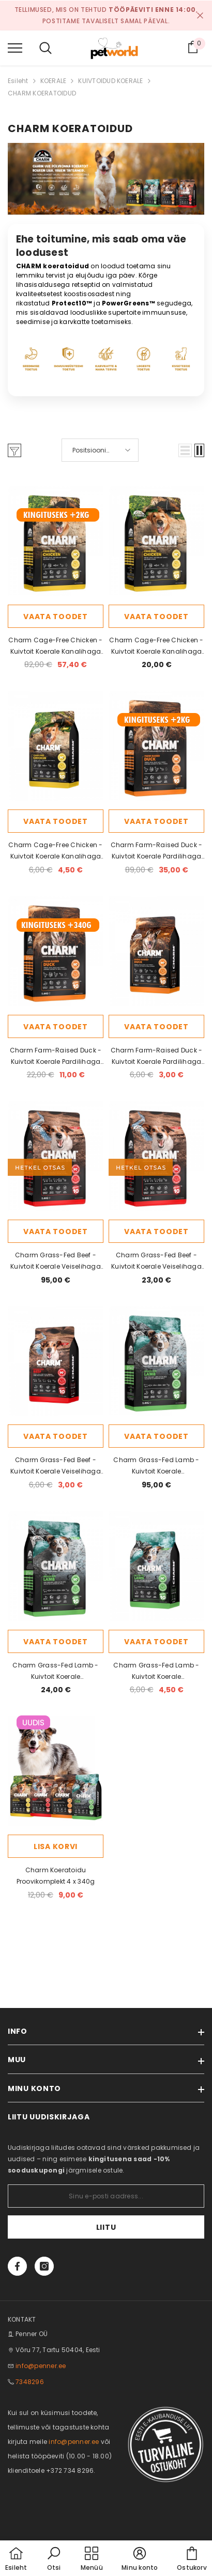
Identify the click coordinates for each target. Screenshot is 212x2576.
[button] (185, 450)
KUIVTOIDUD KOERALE (110, 80)
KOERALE (53, 80)
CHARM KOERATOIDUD (42, 93)
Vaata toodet (55, 616)
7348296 (30, 2381)
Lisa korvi (56, 1846)
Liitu (106, 2227)
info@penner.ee (41, 2365)
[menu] (15, 47)
